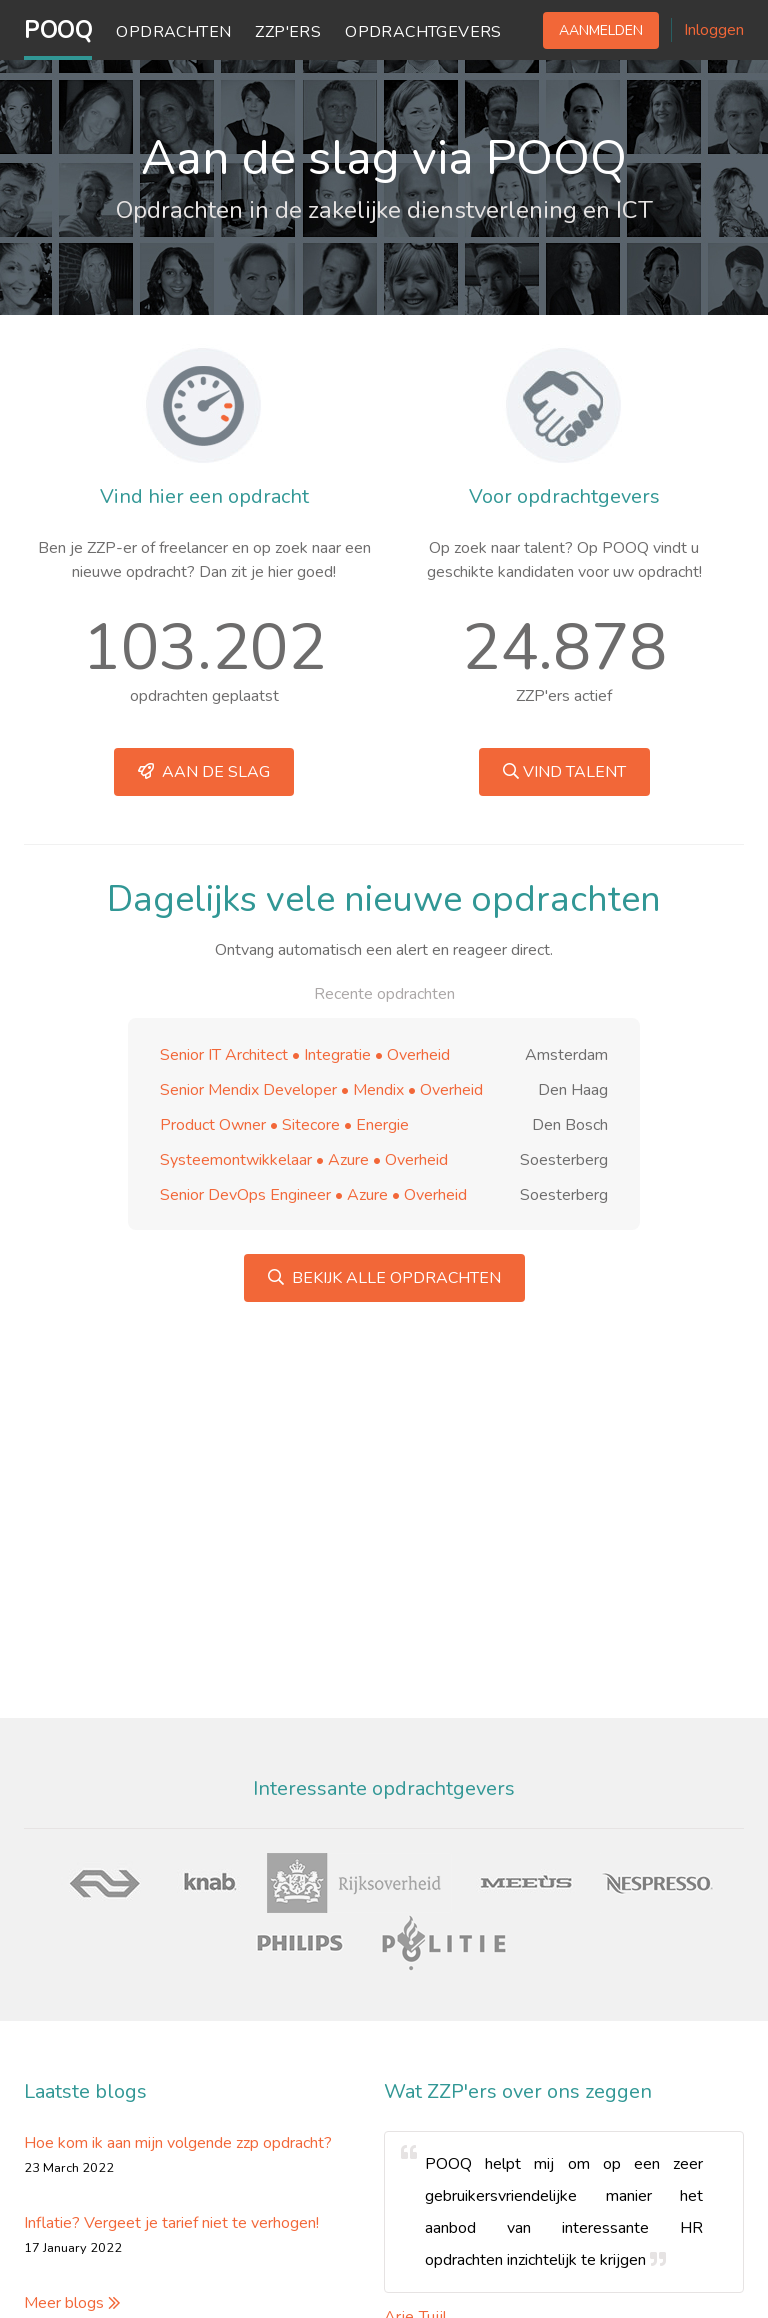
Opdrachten (173, 32)
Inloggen (714, 30)
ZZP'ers (288, 32)
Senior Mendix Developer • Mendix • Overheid (321, 1090)
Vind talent (564, 772)
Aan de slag (204, 772)
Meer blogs (72, 2303)
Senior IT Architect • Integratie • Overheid (305, 1055)
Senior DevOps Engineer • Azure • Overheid (313, 1195)
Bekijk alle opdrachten (384, 1278)
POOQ (58, 30)
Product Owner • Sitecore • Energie (284, 1125)
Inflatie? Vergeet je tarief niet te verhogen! (171, 2223)
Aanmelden (601, 30)
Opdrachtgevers (423, 32)
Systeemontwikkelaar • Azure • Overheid (304, 1160)
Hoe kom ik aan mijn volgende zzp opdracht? (178, 2143)
